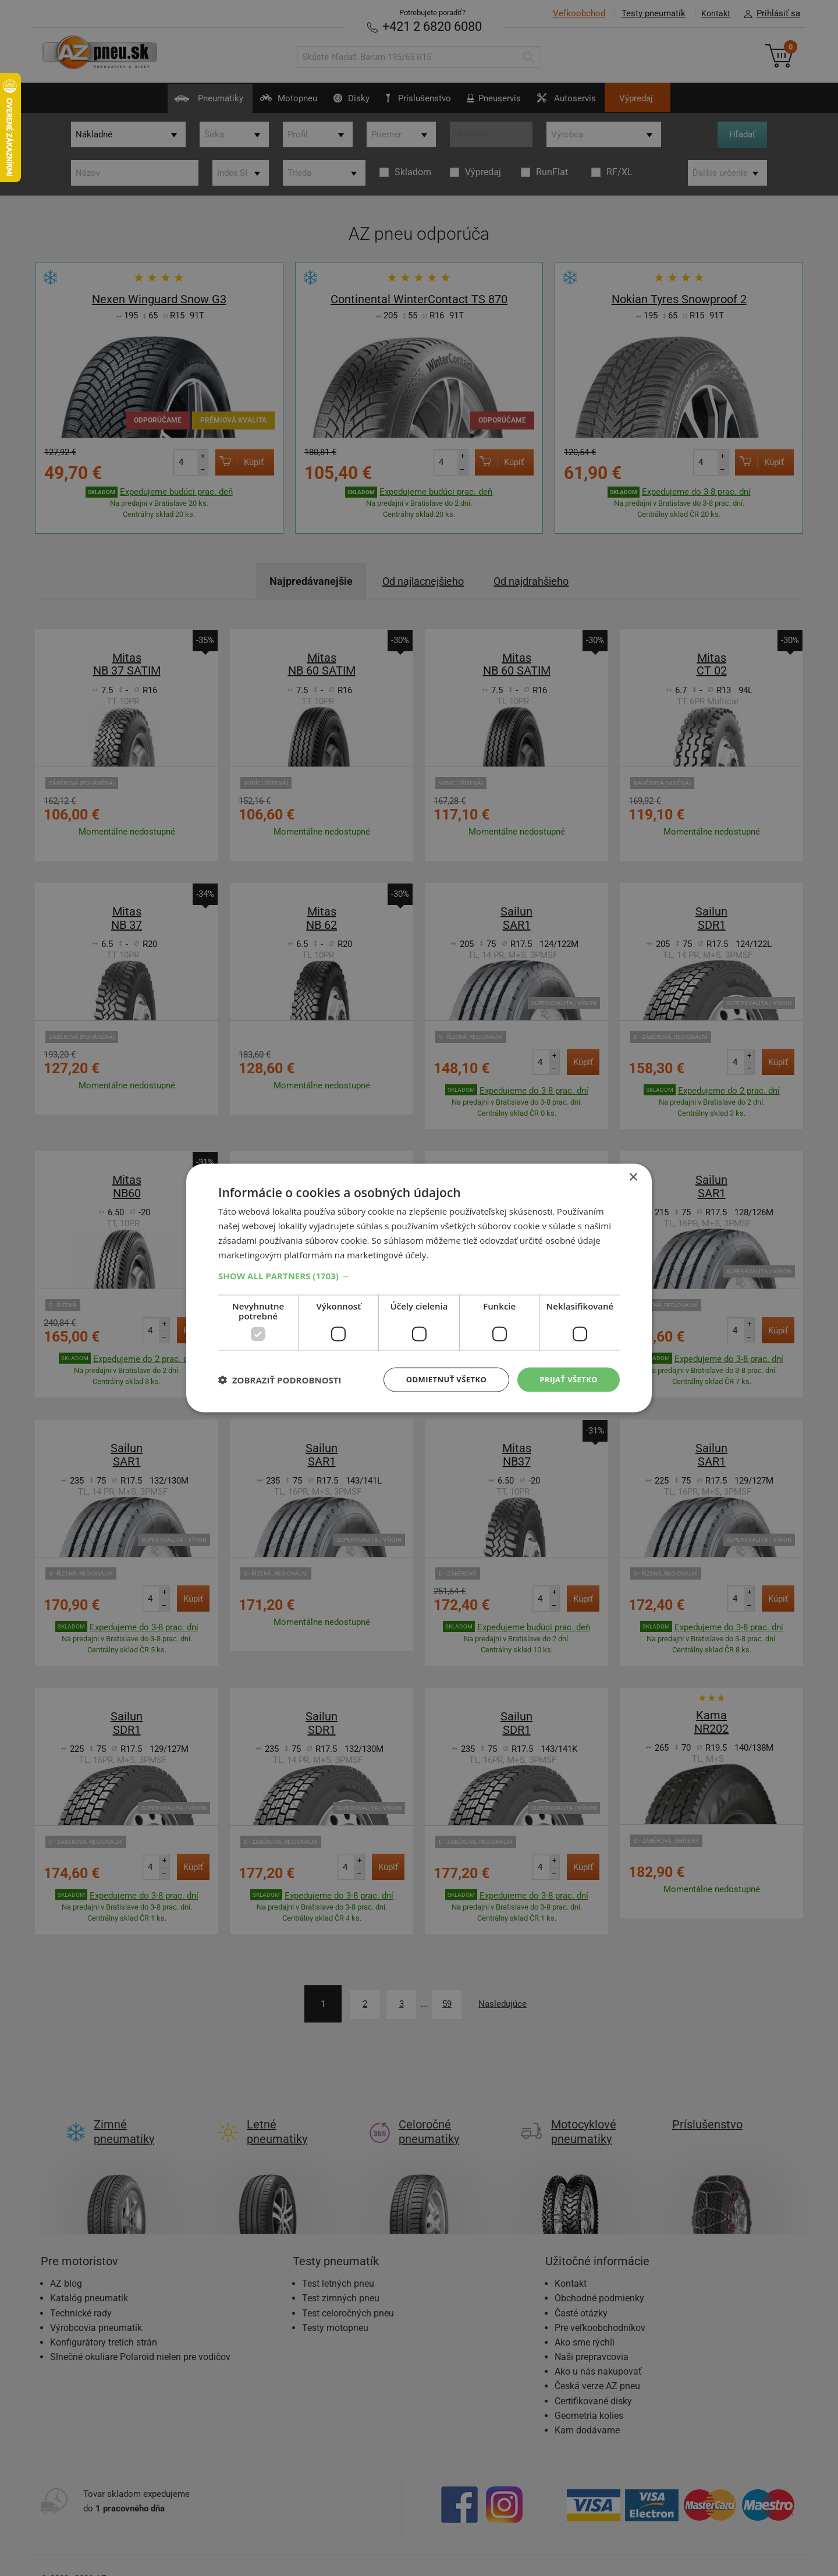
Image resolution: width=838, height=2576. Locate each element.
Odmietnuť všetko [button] (439, 1379)
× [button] (632, 1176)
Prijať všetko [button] (566, 1379)
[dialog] (419, 1288)
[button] (419, 1274)
